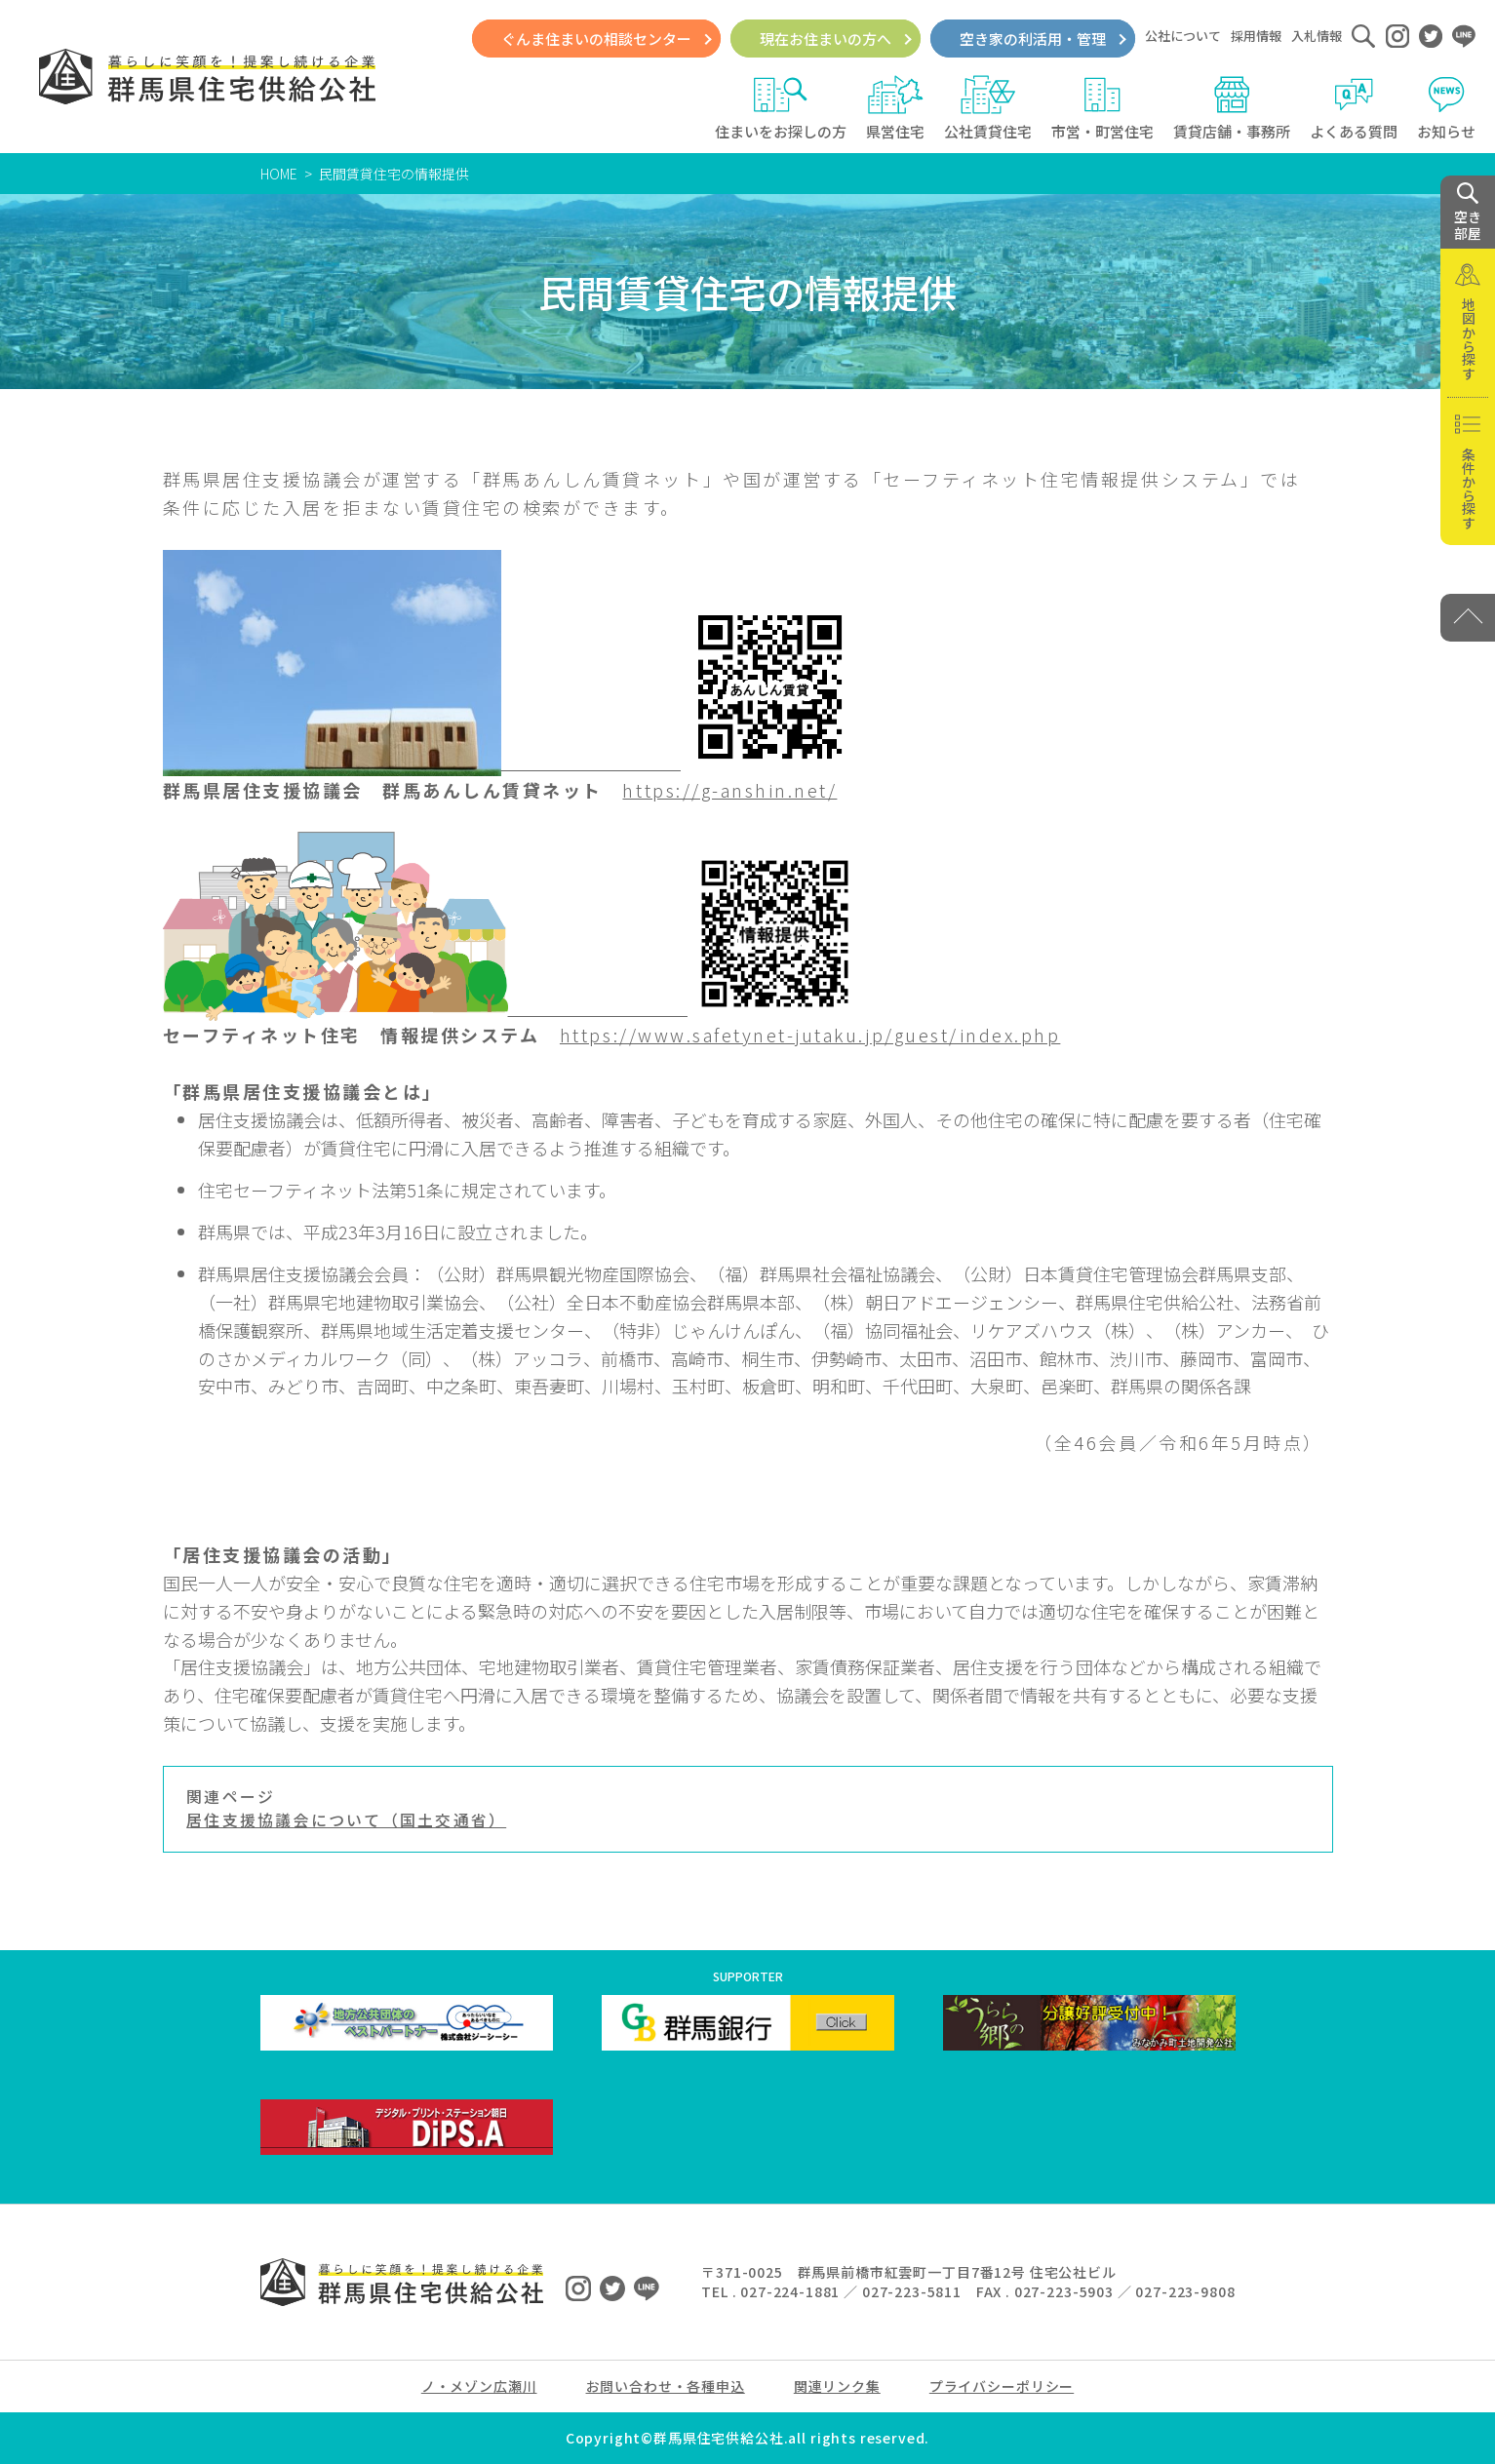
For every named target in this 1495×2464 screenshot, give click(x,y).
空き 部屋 (1467, 212)
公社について (1183, 35)
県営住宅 (895, 108)
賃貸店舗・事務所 (1231, 108)
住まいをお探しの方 (780, 108)
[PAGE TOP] (1467, 618)
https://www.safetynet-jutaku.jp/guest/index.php (810, 1034)
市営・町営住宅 (1102, 108)
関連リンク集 (837, 2386)
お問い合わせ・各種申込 (665, 2386)
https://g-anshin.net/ (729, 789)
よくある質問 (1353, 108)
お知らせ (1446, 108)
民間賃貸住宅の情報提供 (394, 173)
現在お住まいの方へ (825, 38)
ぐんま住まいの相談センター (596, 38)
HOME (278, 173)
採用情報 (1256, 35)
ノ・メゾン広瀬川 (479, 2386)
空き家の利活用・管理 (1033, 38)
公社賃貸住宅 (988, 108)
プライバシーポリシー (1001, 2386)
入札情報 (1316, 35)
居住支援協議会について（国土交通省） (346, 1820)
